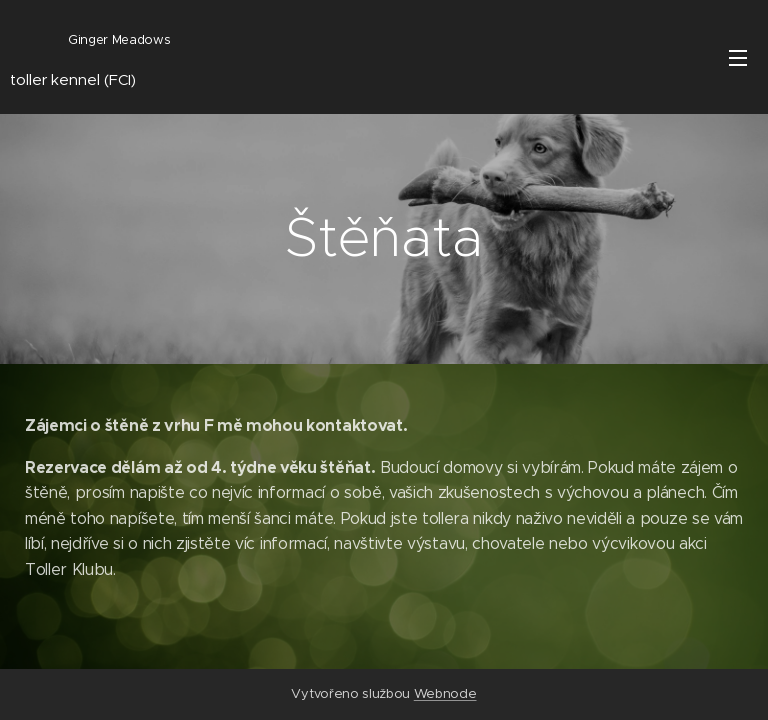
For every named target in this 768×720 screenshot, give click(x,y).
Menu (738, 58)
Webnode (445, 693)
